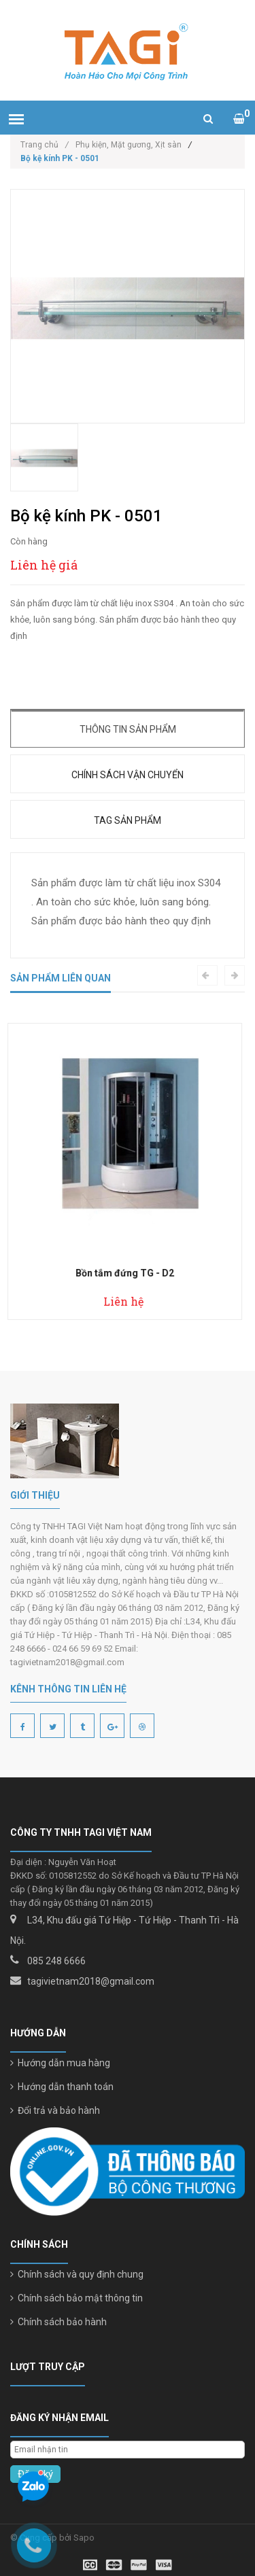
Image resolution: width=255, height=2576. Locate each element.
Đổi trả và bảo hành (55, 2110)
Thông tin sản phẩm (128, 729)
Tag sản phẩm (127, 820)
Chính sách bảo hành (58, 2321)
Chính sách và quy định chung (76, 2274)
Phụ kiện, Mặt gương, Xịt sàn (128, 145)
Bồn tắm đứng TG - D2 (127, 1273)
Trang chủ (44, 145)
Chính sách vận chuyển (127, 774)
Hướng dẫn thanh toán (62, 2086)
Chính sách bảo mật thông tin (76, 2298)
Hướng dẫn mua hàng (60, 2062)
